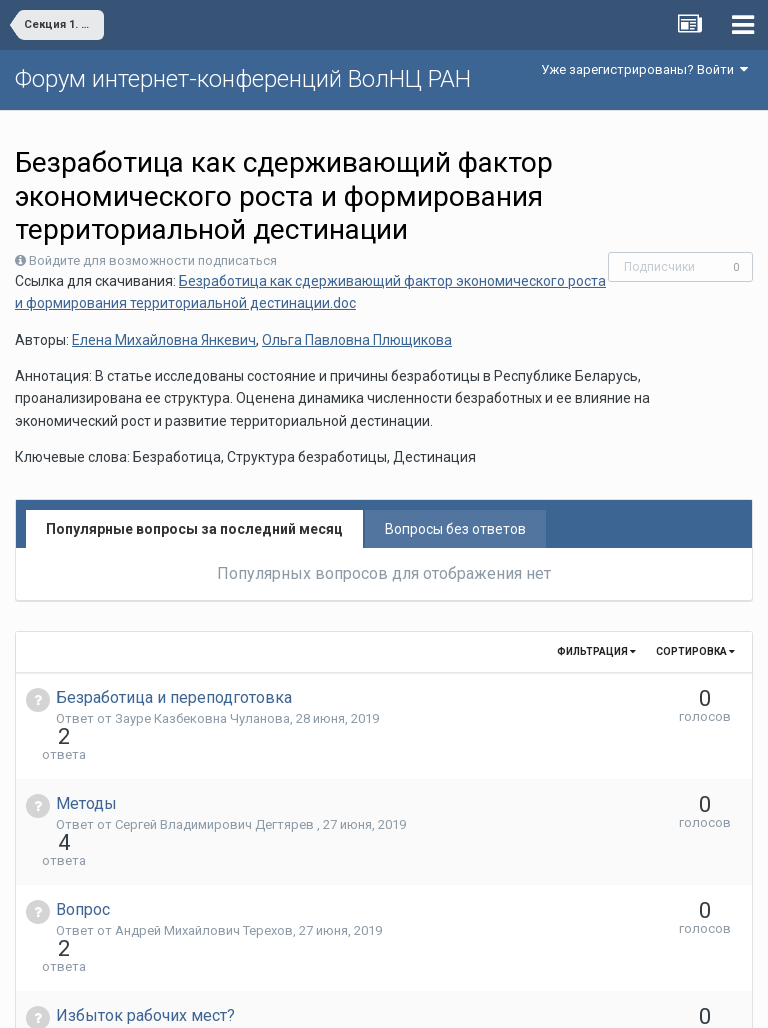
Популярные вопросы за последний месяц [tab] (194, 529)
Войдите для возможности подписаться (153, 260)
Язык (322, 998)
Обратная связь (415, 998)
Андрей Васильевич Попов (197, 928)
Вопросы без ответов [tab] (455, 529)
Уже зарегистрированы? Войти (644, 69)
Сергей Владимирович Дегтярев (216, 788)
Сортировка (695, 651)
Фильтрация (596, 651)
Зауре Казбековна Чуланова (202, 718)
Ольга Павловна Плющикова (357, 340)
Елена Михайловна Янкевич (164, 340)
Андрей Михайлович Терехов (204, 858)
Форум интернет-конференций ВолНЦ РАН (243, 79)
